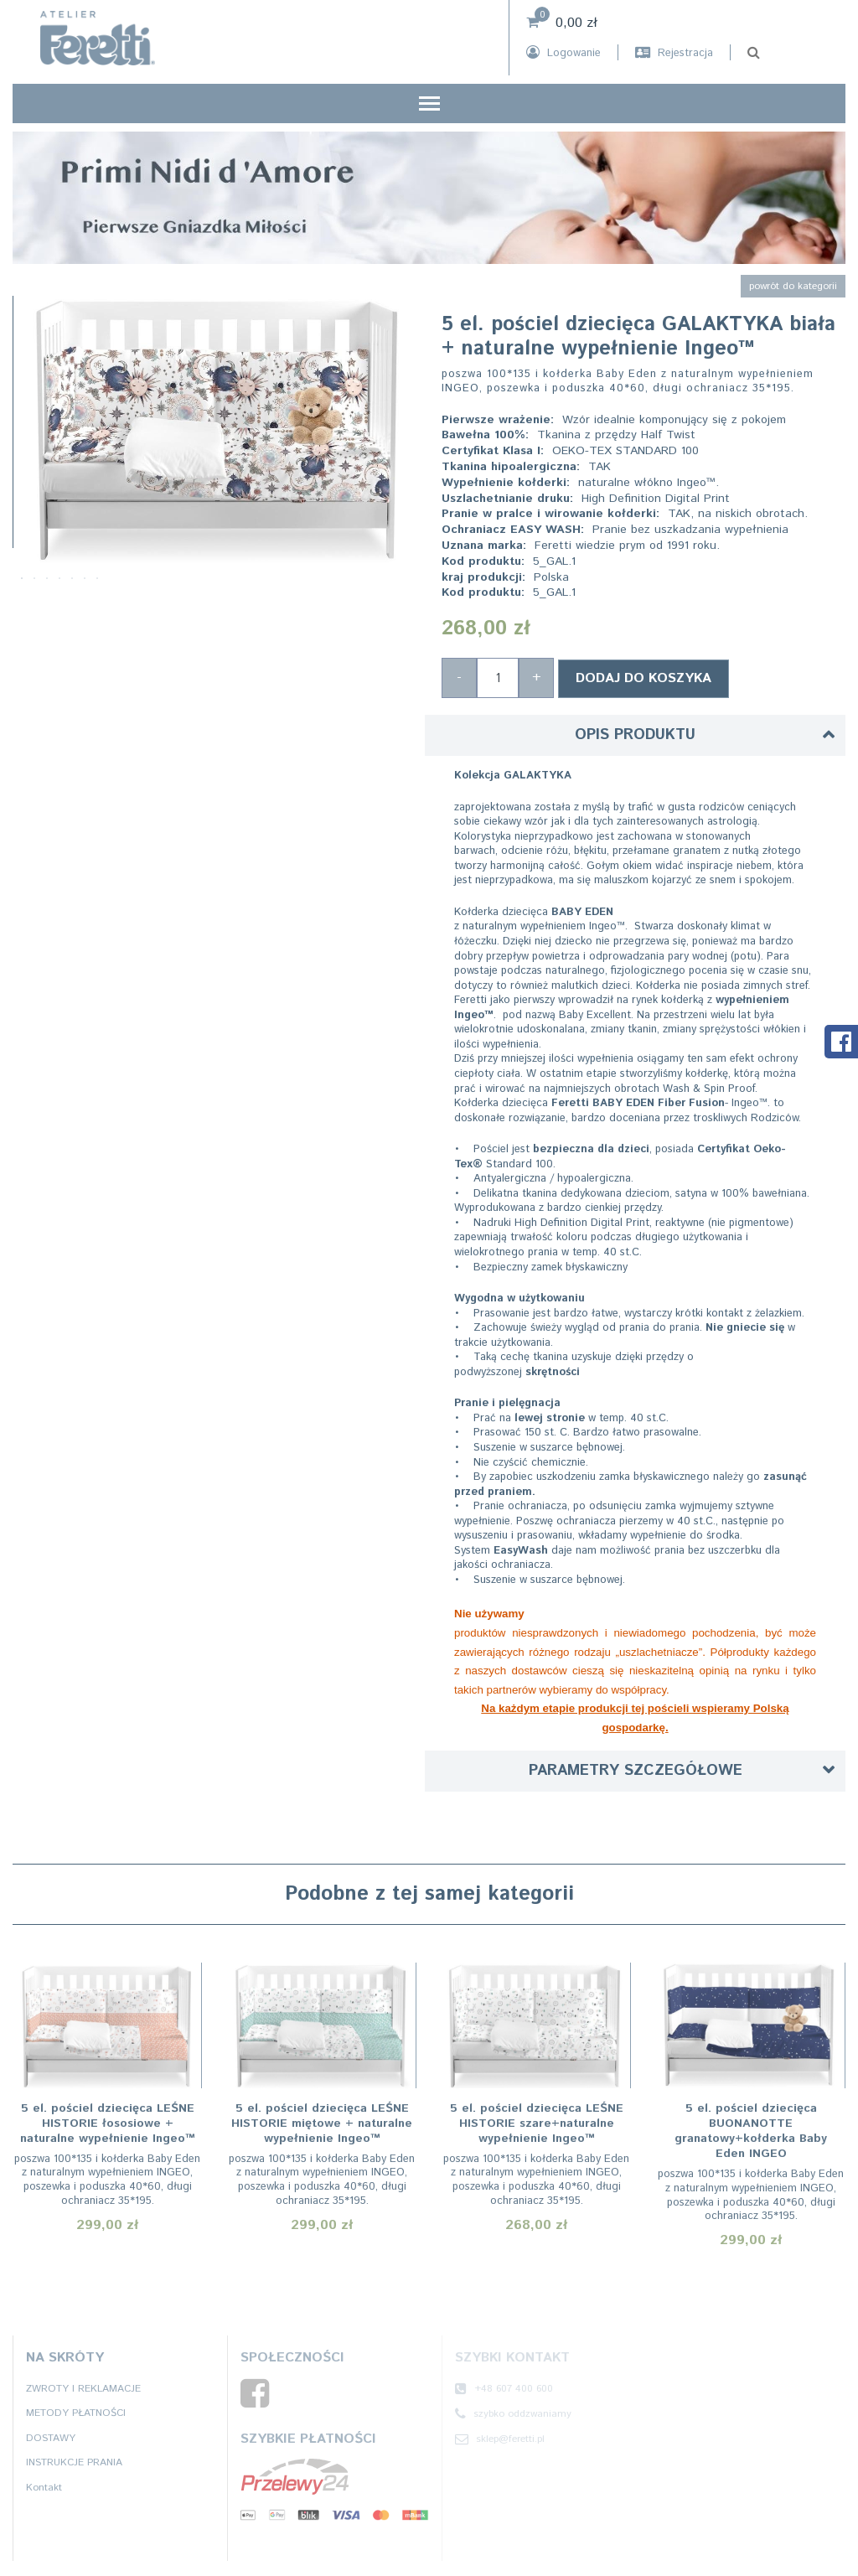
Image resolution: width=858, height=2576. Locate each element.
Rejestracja (674, 53)
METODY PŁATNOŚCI (76, 2411)
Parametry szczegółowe (635, 1768)
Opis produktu (635, 733)
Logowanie (563, 53)
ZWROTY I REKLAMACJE (83, 2386)
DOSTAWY (50, 2436)
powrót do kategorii (793, 286)
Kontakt (44, 2486)
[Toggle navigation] (429, 105)
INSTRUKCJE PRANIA (74, 2461)
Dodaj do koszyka (643, 676)
